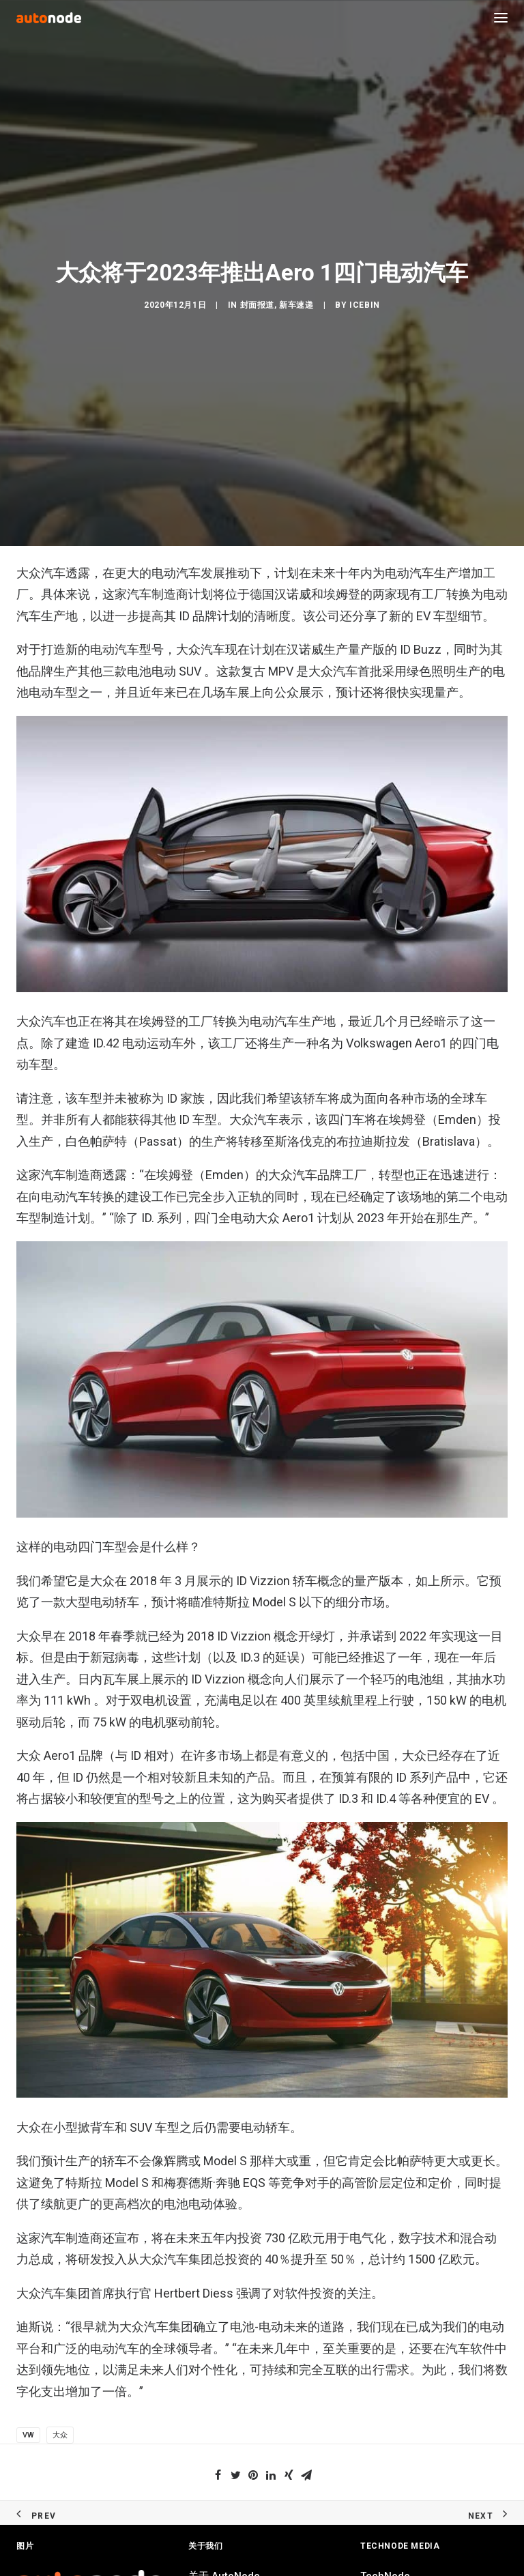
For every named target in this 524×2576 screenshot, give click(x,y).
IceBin (364, 998)
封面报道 (257, 998)
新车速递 (296, 998)
